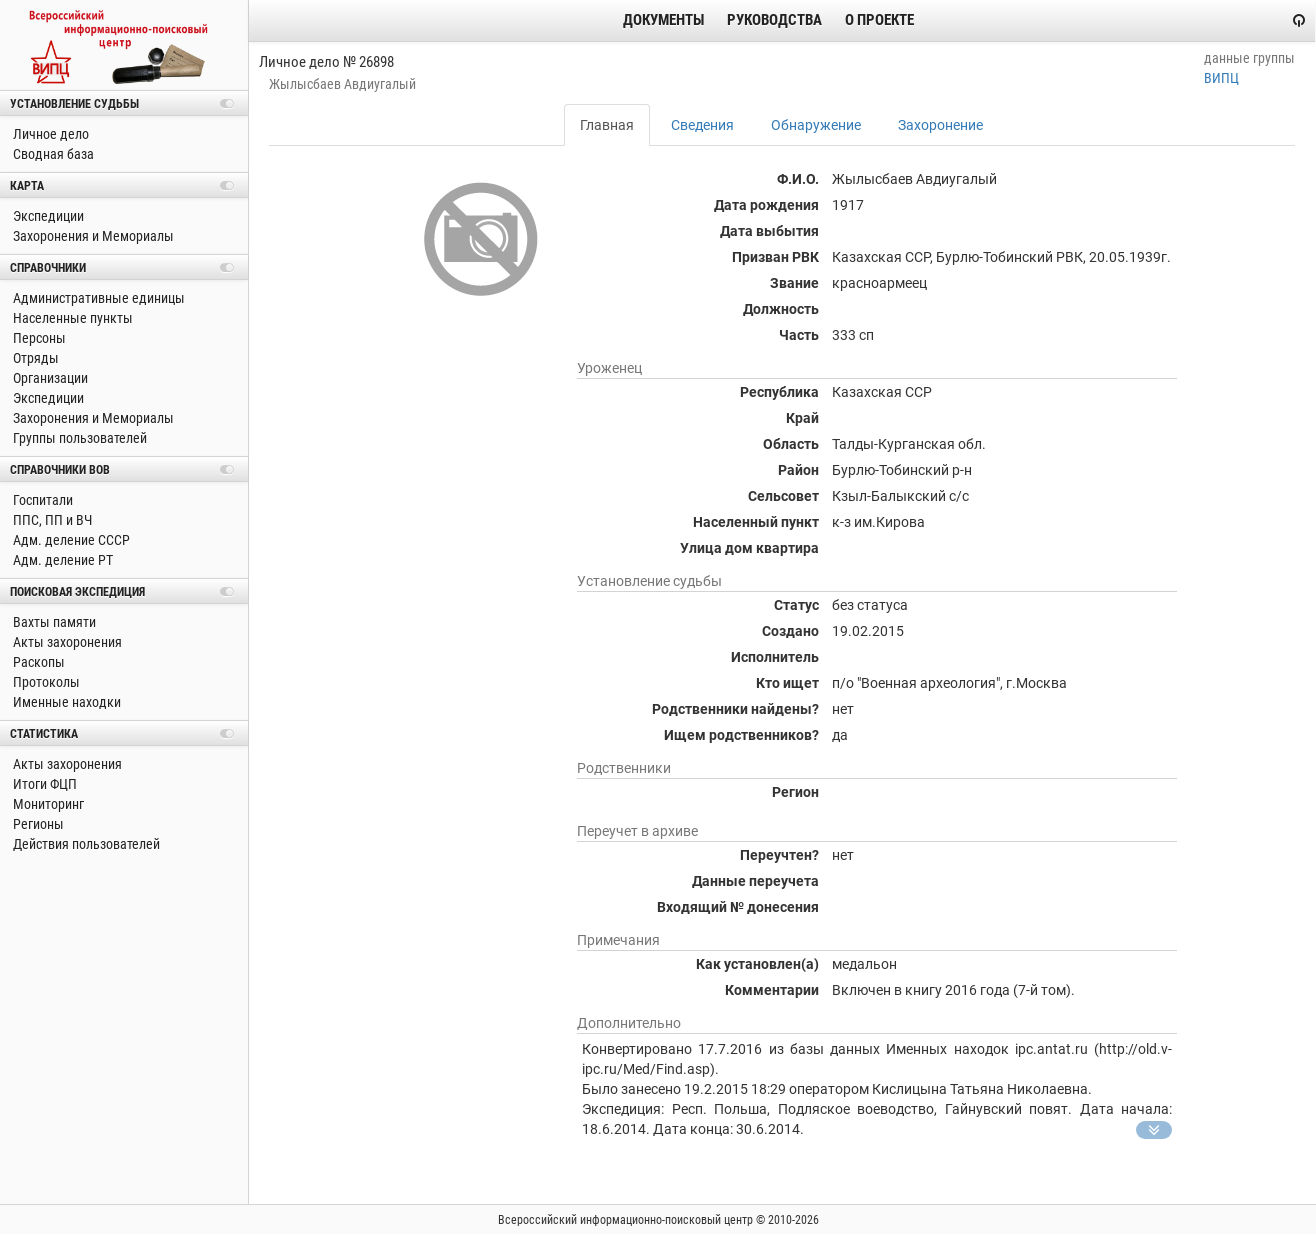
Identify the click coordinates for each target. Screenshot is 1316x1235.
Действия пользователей (85, 844)
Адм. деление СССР (70, 540)
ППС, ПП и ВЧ (51, 520)
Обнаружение (816, 125)
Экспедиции (47, 216)
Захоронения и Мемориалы (92, 236)
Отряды (34, 358)
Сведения (702, 125)
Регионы (37, 824)
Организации (49, 378)
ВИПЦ (1221, 78)
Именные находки (65, 702)
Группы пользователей (78, 438)
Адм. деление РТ (61, 560)
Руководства (774, 20)
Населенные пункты (71, 318)
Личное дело (49, 134)
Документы (663, 20)
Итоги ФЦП (43, 784)
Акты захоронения (66, 642)
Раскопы (37, 662)
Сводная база (52, 154)
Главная (607, 125)
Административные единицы (97, 298)
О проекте (879, 20)
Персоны (38, 338)
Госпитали (41, 500)
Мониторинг (47, 804)
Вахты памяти (53, 622)
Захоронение (940, 125)
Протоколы (45, 682)
